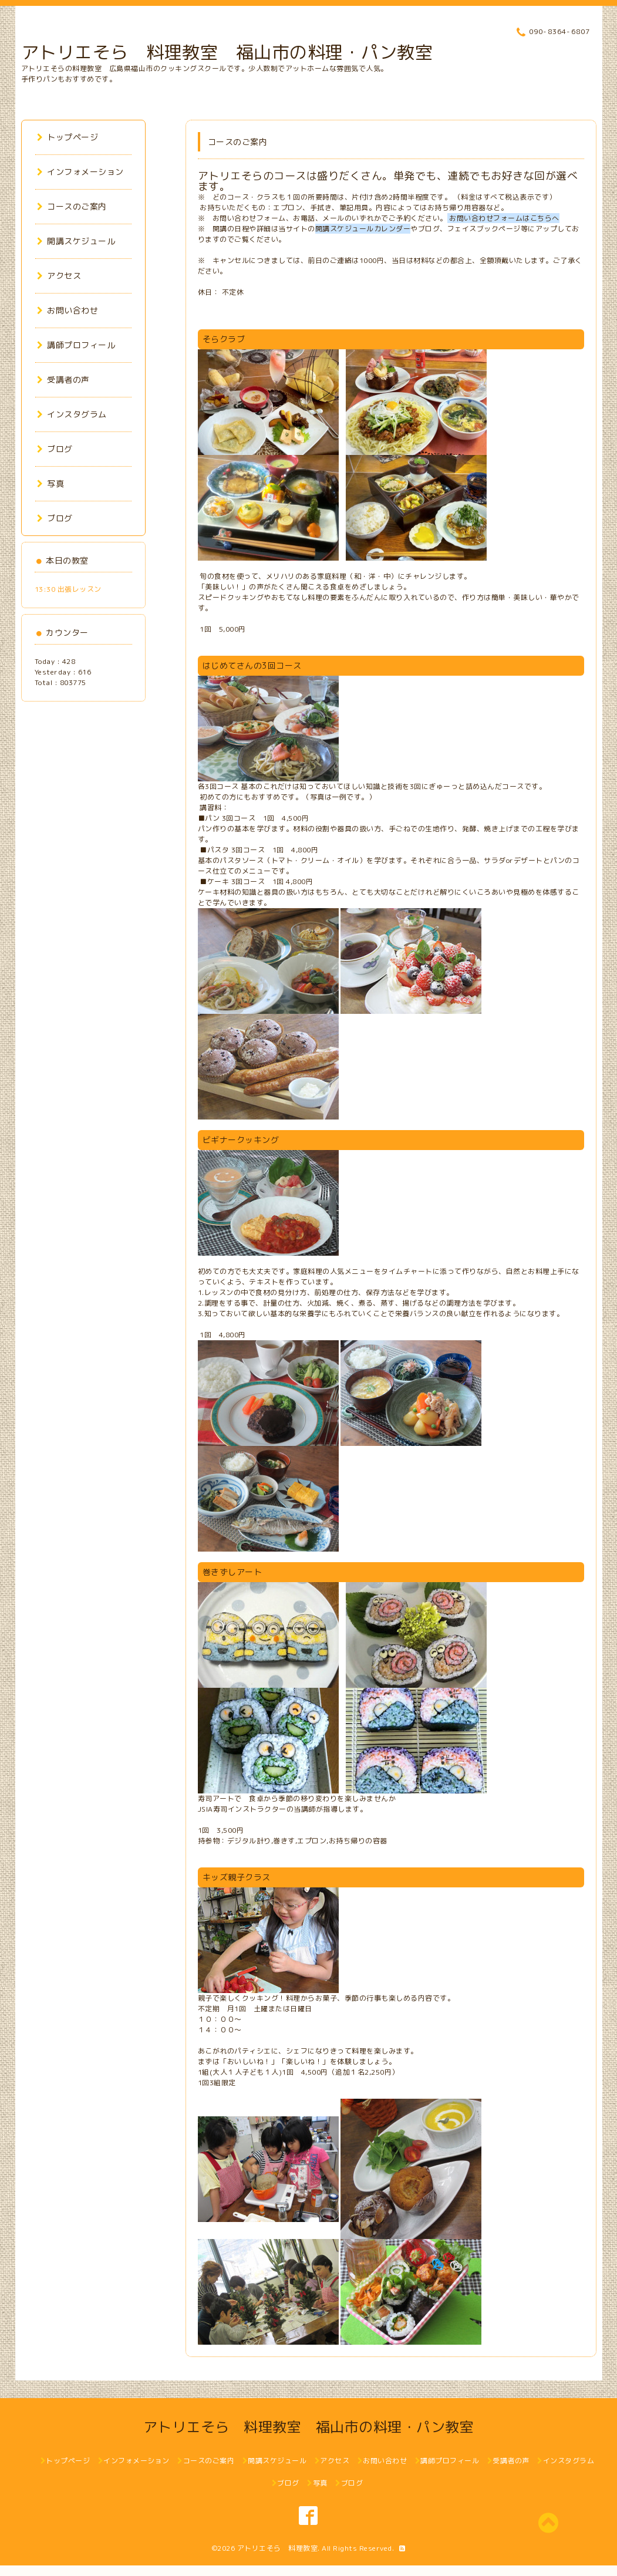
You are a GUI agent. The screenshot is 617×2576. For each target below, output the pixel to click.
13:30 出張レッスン (68, 589)
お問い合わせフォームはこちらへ (503, 218)
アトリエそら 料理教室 (277, 2548)
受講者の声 (63, 379)
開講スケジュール (76, 241)
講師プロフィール (76, 344)
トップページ (68, 137)
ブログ (55, 448)
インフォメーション (80, 171)
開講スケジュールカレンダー (363, 229)
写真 (51, 483)
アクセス (59, 275)
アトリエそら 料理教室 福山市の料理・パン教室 (227, 52)
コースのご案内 (72, 206)
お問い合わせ (68, 310)
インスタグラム (72, 414)
